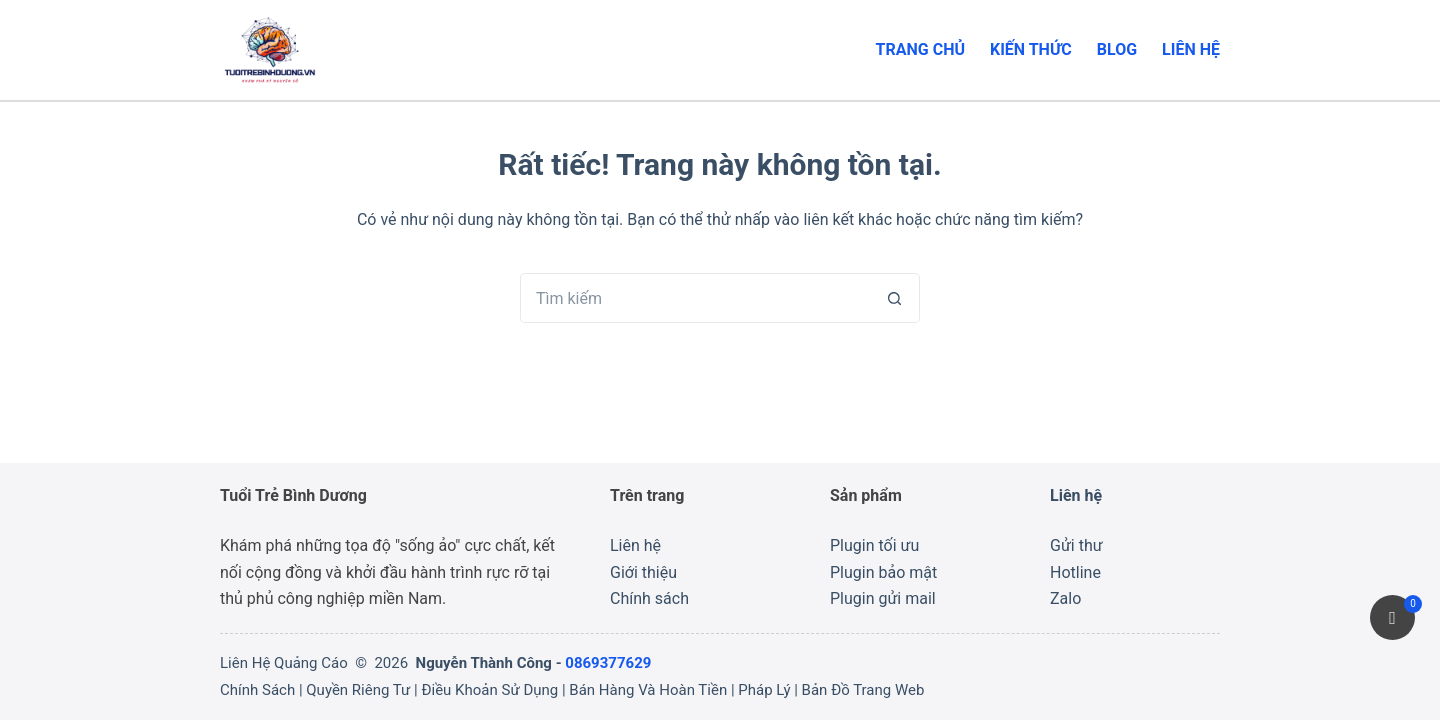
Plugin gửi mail (883, 598)
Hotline (1075, 572)
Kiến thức (1031, 49)
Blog (1117, 49)
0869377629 (608, 663)
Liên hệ (1191, 49)
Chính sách (649, 598)
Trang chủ (920, 49)
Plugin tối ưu (874, 545)
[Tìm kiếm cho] (695, 298)
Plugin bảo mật (883, 572)
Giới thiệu (643, 572)
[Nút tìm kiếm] (895, 298)
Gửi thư (1076, 545)
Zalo (1065, 598)
